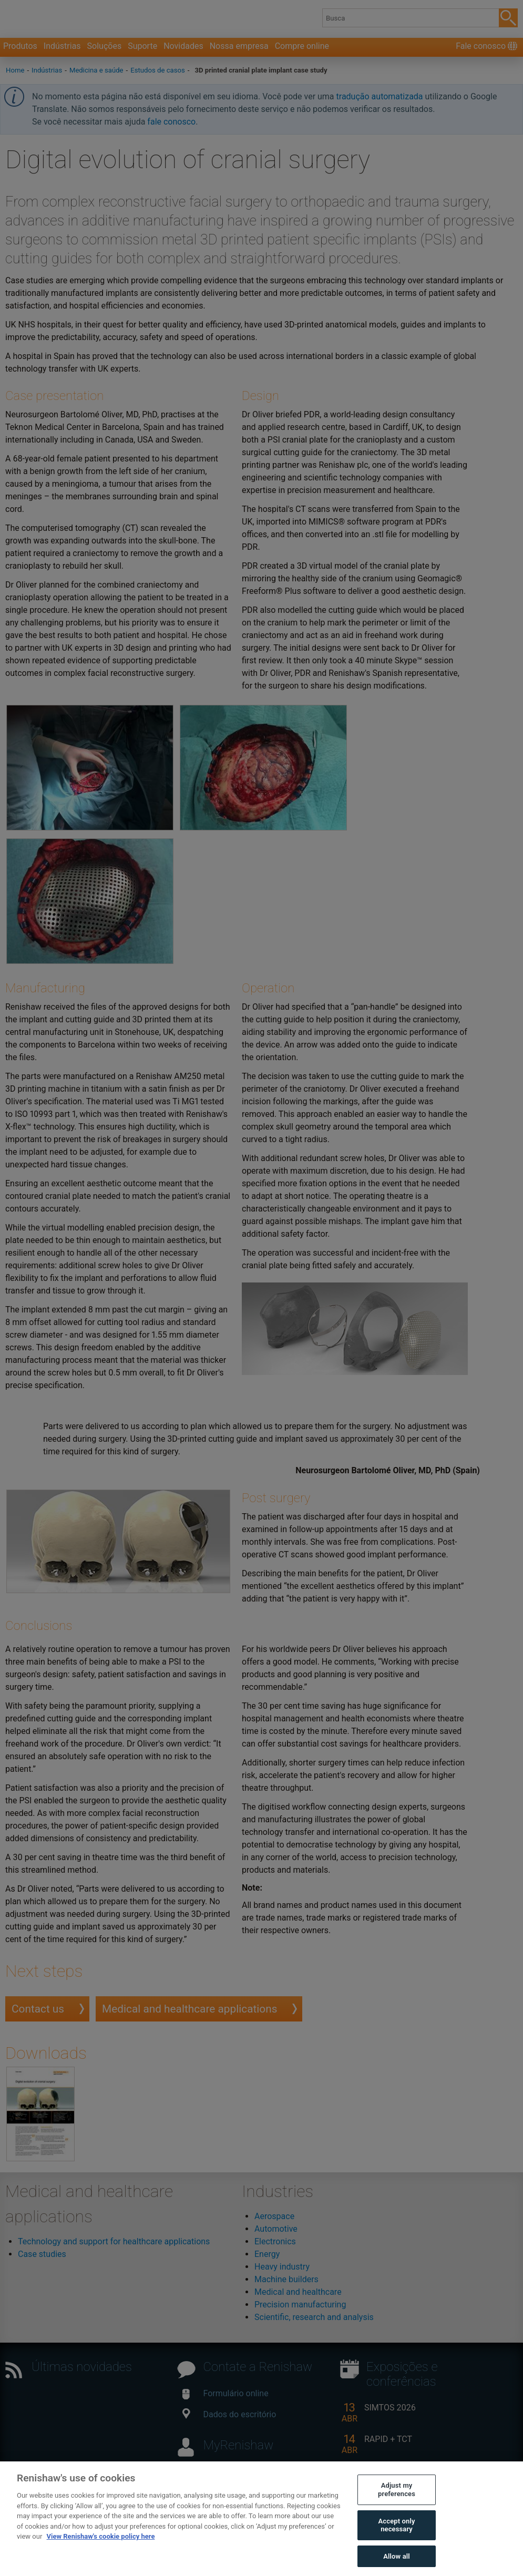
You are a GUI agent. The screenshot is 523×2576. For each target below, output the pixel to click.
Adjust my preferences (396, 2508)
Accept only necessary (396, 2544)
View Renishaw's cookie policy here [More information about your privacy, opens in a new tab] (101, 2555)
